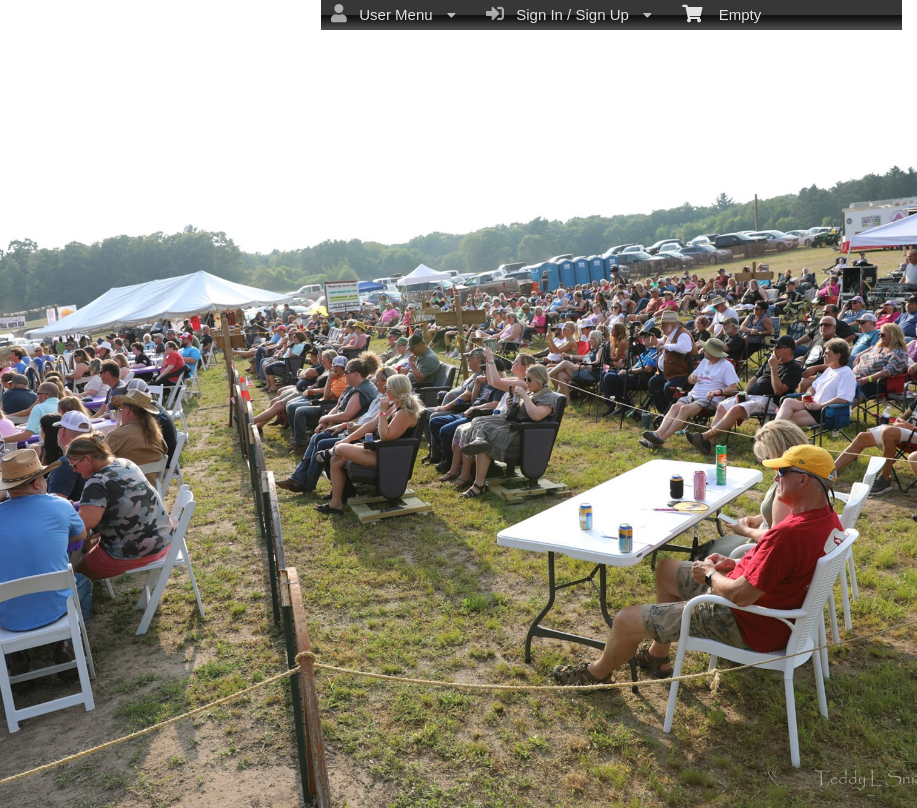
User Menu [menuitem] (393, 14)
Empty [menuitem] (721, 13)
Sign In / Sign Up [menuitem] (569, 14)
